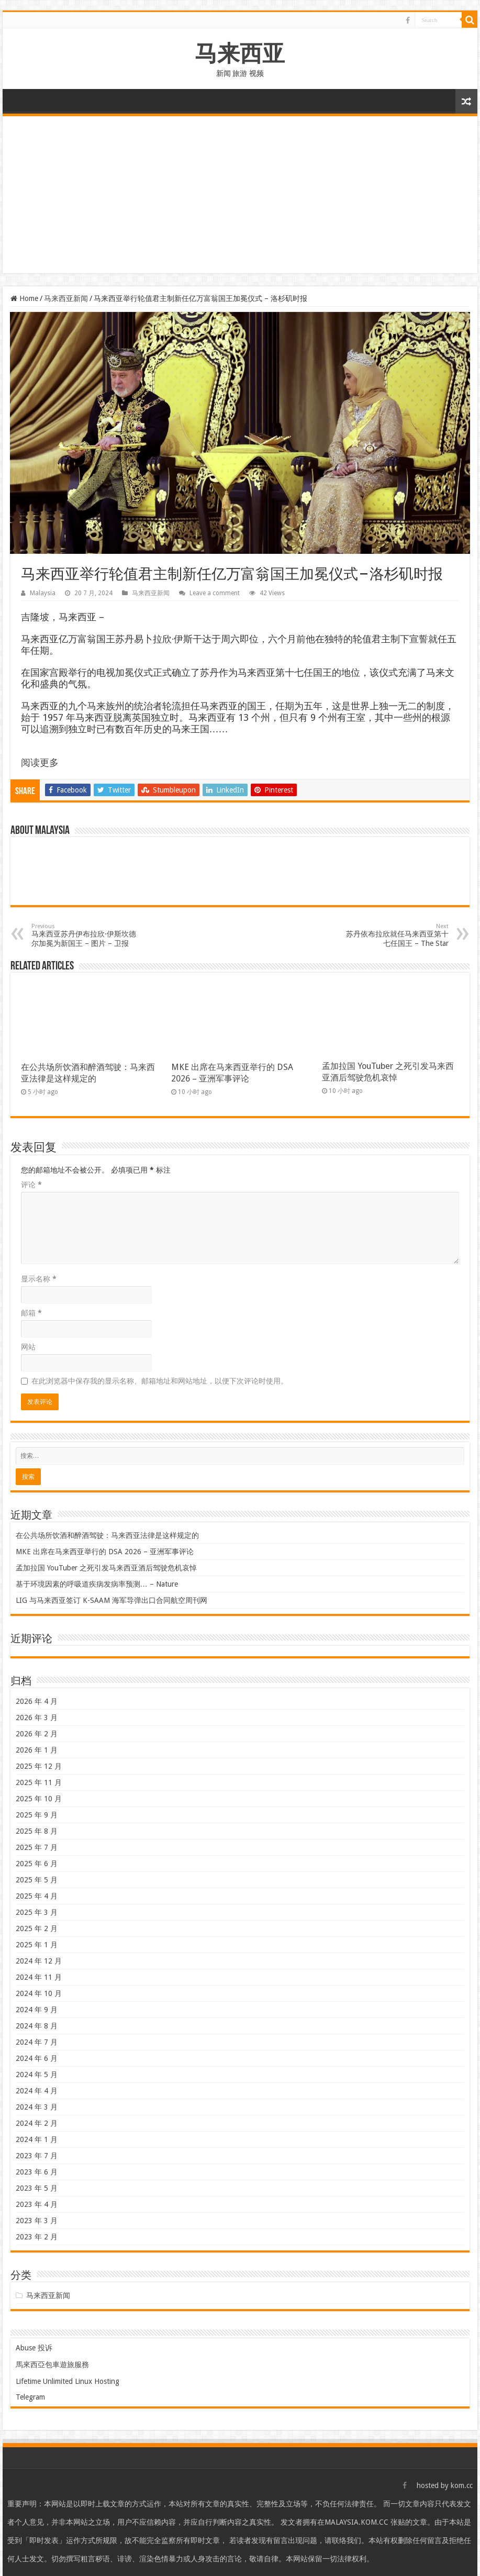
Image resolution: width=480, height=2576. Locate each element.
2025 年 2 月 (37, 1928)
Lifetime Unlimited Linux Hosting (67, 2381)
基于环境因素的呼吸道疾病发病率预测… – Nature (97, 1584)
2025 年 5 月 (37, 1880)
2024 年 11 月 (39, 1977)
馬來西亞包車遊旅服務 (52, 2364)
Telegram (30, 2397)
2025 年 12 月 (39, 1766)
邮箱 (31, 1313)
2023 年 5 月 (37, 2188)
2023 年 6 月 (37, 2172)
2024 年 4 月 (37, 2091)
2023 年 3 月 (37, 2220)
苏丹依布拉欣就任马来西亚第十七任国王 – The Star (395, 935)
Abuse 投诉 (34, 2348)
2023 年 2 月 (37, 2237)
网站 (28, 1347)
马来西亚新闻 (66, 298)
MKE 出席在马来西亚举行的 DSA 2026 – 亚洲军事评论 (105, 1551)
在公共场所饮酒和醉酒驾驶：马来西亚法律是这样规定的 (107, 1535)
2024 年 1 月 (37, 2139)
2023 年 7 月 (37, 2155)
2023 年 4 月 (37, 2204)
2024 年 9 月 (37, 2009)
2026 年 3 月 (37, 1717)
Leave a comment (214, 593)
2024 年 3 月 (37, 2107)
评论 (31, 1184)
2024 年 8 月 (37, 2026)
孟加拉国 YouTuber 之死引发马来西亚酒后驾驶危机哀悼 (106, 1568)
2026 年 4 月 (37, 1701)
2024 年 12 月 (39, 1961)
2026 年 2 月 (37, 1734)
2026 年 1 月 (37, 1750)
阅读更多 (40, 762)
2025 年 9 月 (37, 1815)
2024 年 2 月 (37, 2123)
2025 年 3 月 (37, 1912)
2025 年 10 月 (39, 1798)
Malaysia (42, 593)
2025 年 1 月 (37, 1945)
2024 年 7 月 (37, 2042)
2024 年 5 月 (37, 2074)
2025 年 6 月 (37, 1863)
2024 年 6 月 (37, 2058)
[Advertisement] (240, 194)
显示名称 (39, 1279)
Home (24, 298)
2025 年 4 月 (37, 1896)
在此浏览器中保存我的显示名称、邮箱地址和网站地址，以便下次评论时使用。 (159, 1381)
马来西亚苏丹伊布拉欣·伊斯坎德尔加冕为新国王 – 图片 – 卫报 (85, 935)
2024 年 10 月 (39, 1993)
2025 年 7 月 (37, 1847)
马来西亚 (240, 53)
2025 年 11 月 (39, 1782)
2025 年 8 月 (37, 1831)
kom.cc (462, 2485)
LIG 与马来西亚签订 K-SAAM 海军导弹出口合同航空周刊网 (111, 1600)
